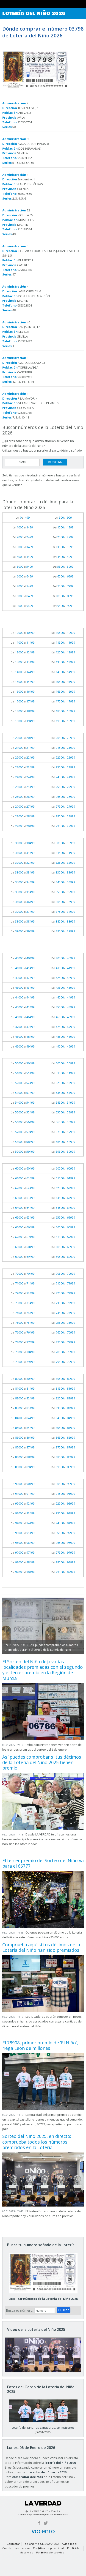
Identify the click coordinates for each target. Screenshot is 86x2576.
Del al (23, 517)
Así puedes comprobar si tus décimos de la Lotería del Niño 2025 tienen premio (41, 1762)
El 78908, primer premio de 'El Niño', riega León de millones (40, 2045)
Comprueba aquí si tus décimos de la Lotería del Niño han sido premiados (41, 1947)
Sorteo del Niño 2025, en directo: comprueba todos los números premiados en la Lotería (36, 2141)
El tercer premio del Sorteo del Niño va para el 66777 (43, 1863)
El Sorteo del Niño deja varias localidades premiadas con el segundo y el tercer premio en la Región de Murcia (42, 1669)
